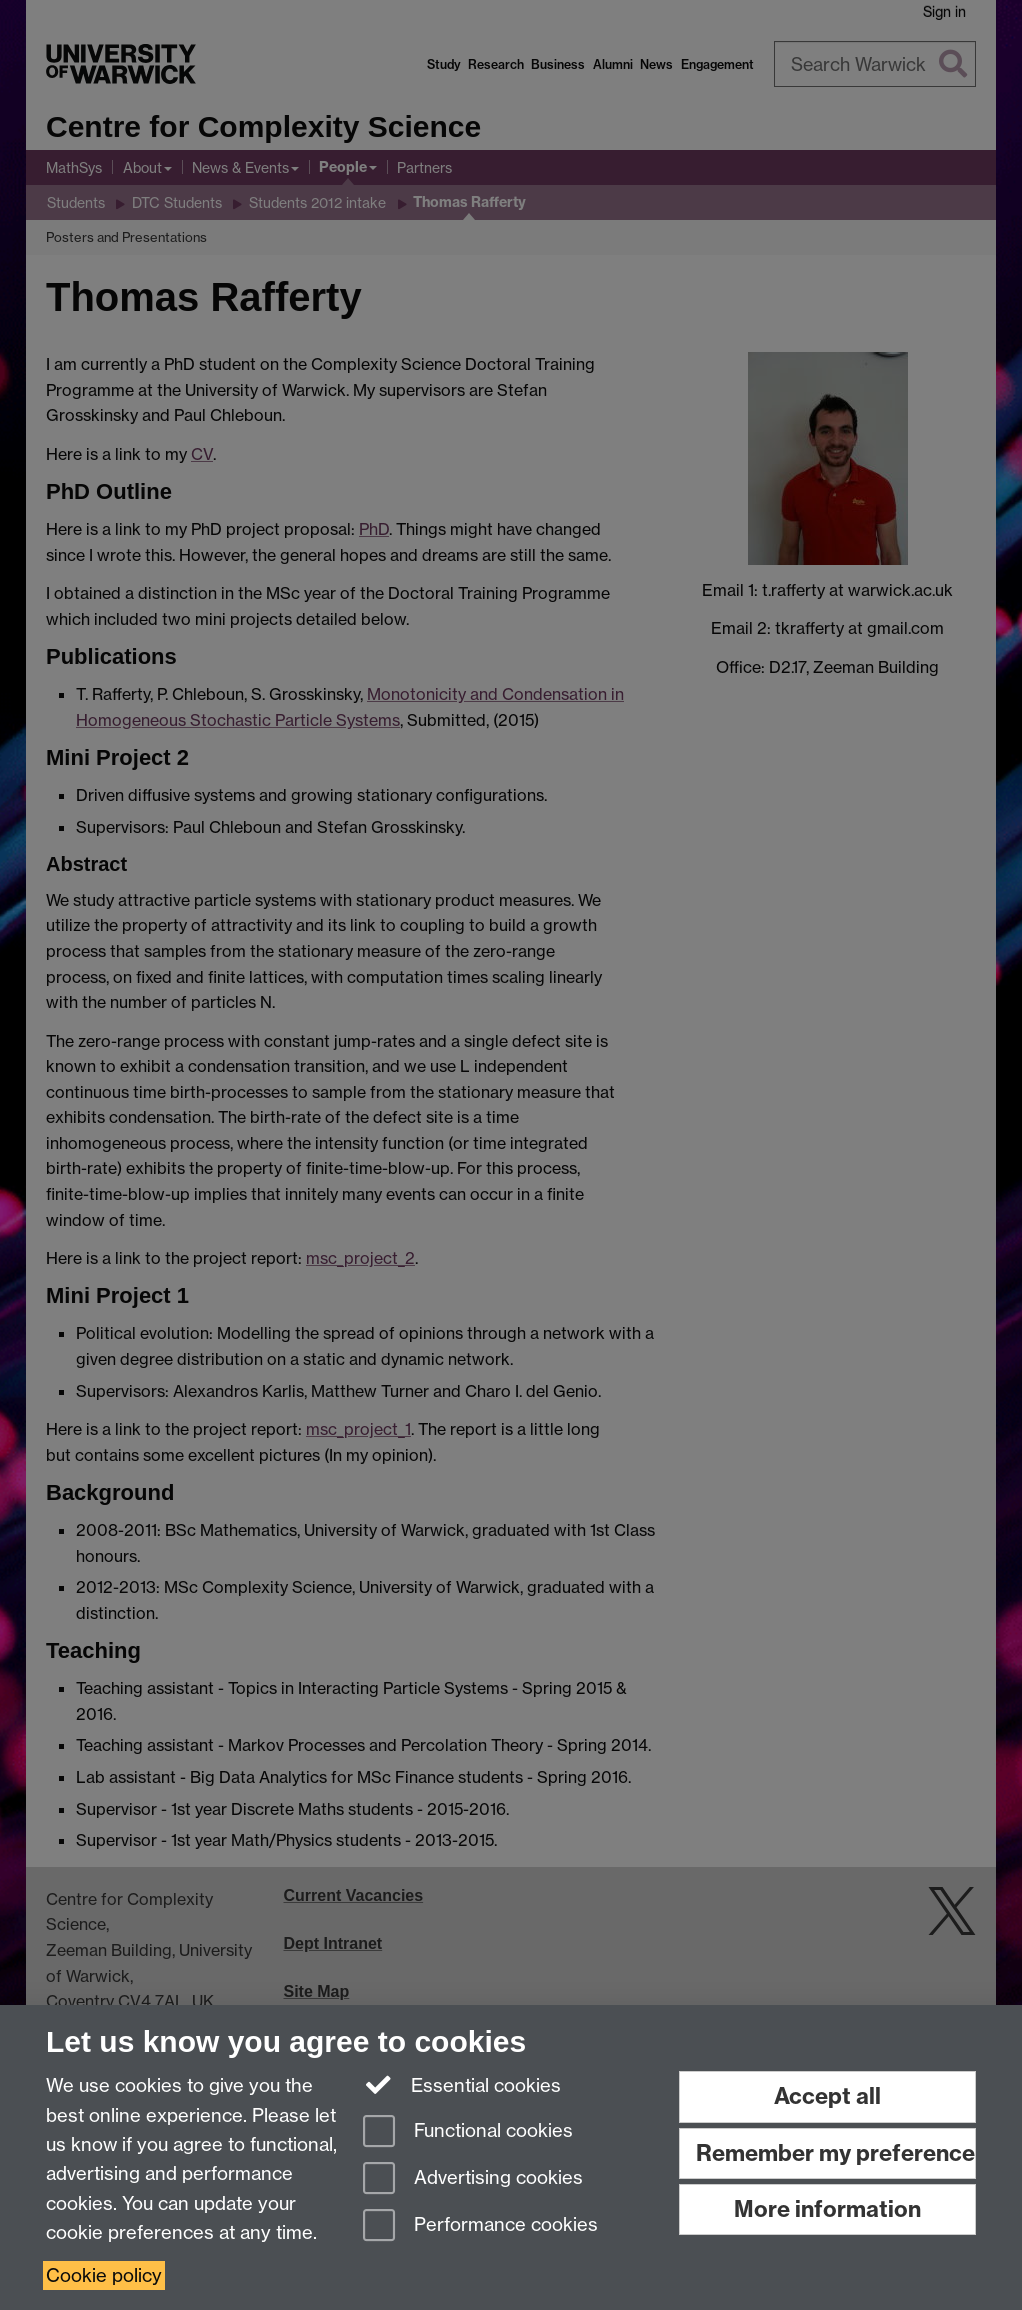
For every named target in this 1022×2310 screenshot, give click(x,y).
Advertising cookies (473, 2179)
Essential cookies (462, 2084)
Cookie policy (104, 2275)
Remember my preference (835, 2153)
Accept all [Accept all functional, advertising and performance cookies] (827, 2096)
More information (827, 2209)
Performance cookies (480, 2226)
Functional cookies (468, 2132)
